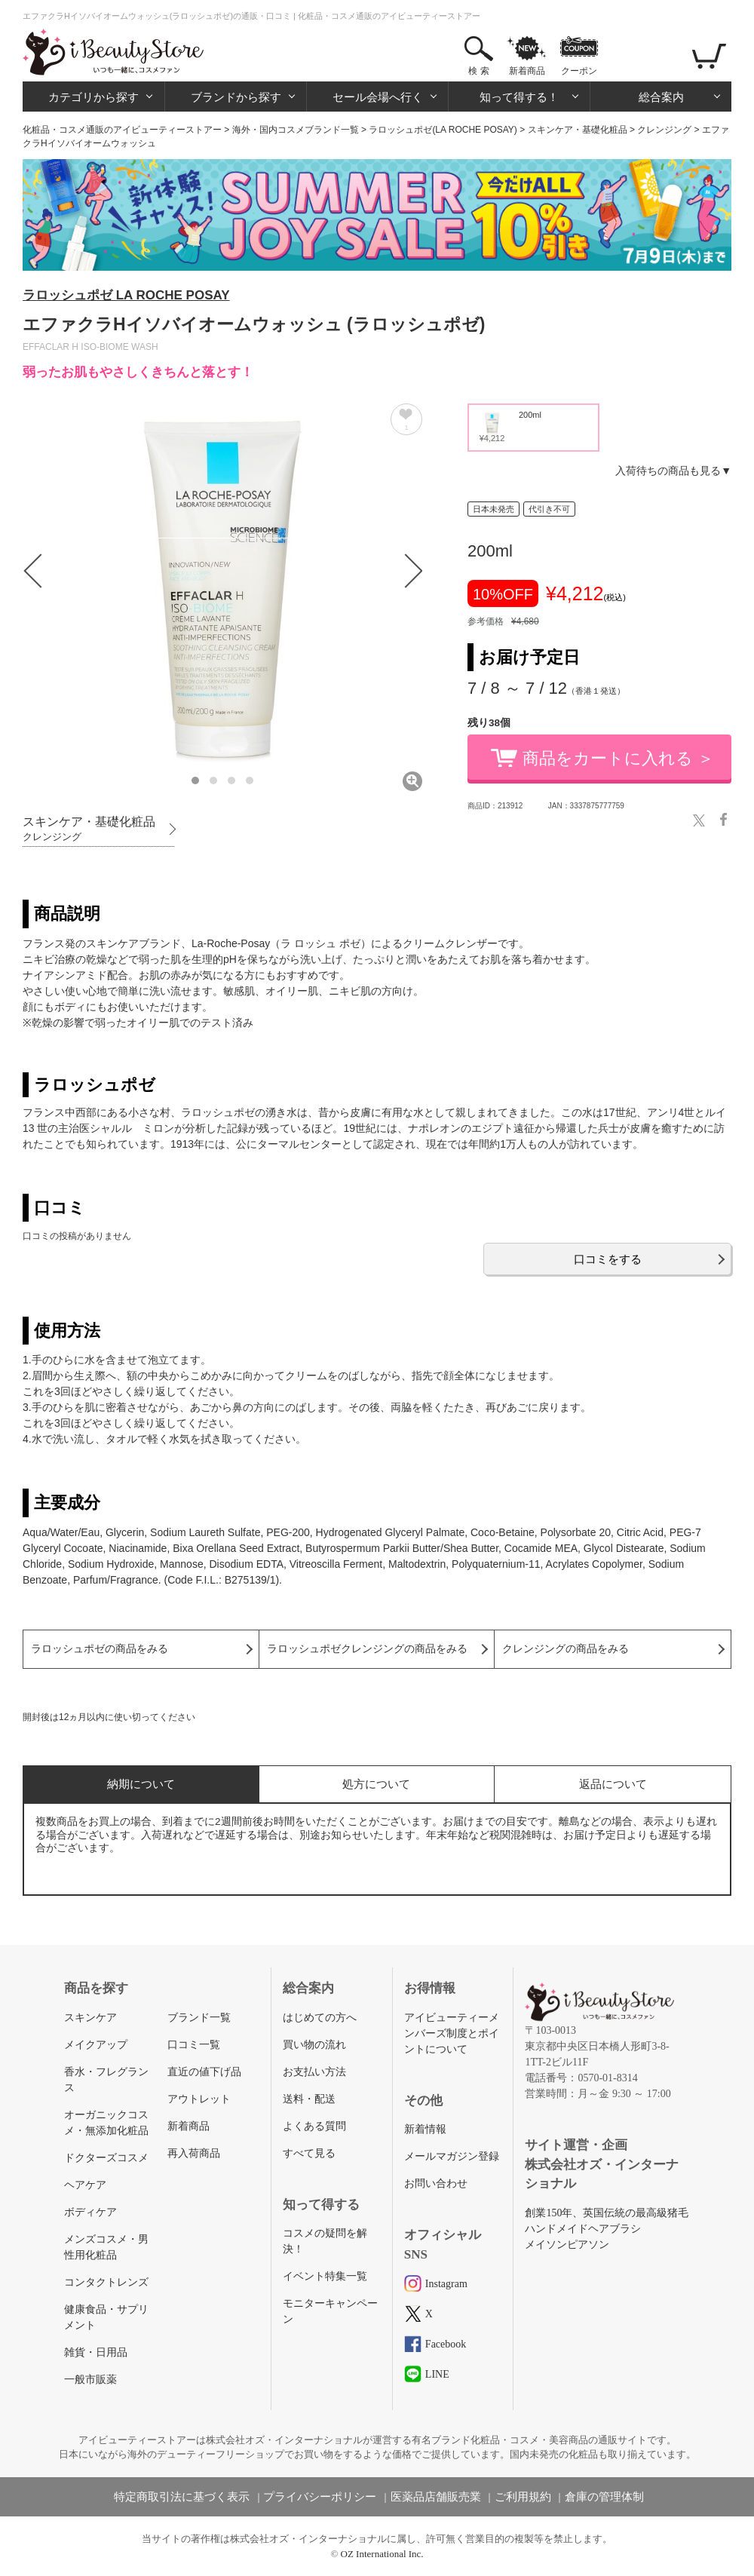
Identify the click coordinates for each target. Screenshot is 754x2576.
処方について (376, 1783)
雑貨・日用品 (95, 2352)
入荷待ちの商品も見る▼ (673, 471)
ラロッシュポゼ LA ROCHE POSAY (126, 295)
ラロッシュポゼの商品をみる (99, 1648)
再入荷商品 (193, 2153)
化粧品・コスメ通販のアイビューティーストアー (122, 129)
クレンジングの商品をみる (565, 1648)
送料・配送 (309, 2099)
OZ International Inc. (382, 2553)
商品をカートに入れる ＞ (618, 758)
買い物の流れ (314, 2044)
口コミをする (608, 1259)
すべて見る (309, 2153)
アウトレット (199, 2099)
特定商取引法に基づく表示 (182, 2497)
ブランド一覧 (199, 2017)
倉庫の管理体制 (604, 2497)
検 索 (478, 71)
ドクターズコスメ (106, 2158)
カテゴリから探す (93, 96)
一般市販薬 (90, 2379)
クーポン (579, 71)
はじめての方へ (320, 2017)
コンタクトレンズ (106, 2282)
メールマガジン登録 (451, 2156)
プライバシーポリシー (319, 2497)
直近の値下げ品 (204, 2072)
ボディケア (90, 2212)
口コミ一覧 (193, 2044)
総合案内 (661, 96)
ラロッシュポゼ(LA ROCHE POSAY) (442, 129)
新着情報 (425, 2129)
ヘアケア (85, 2185)
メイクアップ (95, 2044)
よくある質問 (314, 2126)
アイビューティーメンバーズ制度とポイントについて (451, 2033)
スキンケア (90, 2017)
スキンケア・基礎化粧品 (577, 129)
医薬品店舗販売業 (436, 2497)
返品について (613, 1783)
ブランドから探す (236, 96)
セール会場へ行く (378, 96)
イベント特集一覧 (325, 2276)
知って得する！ (519, 96)
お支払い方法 (314, 2072)
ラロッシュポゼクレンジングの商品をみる (367, 1648)
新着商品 (527, 71)
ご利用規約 (523, 2497)
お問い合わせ (435, 2183)
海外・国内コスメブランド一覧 (295, 129)
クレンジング (664, 129)
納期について (141, 1783)
